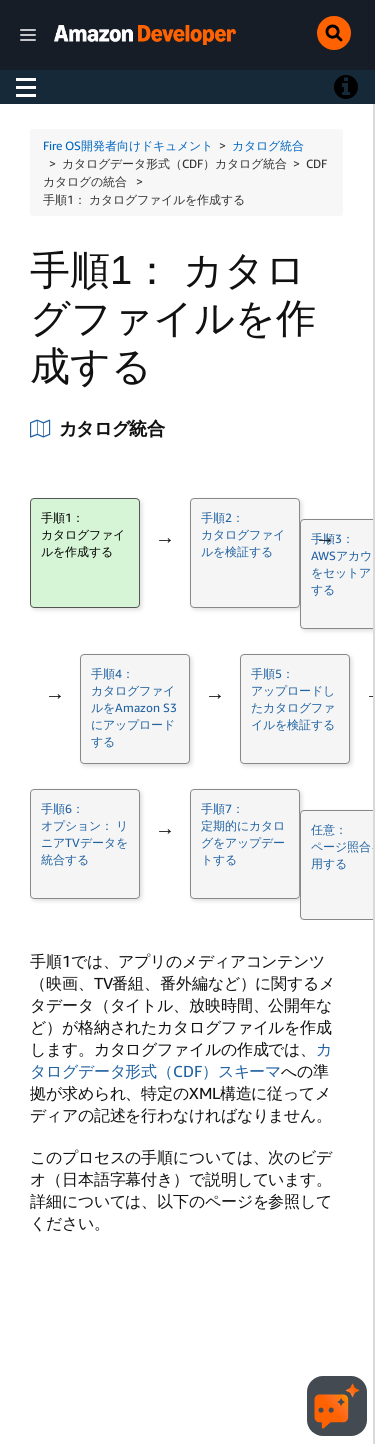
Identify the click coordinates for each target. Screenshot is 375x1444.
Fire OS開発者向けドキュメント (128, 145)
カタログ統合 (268, 145)
